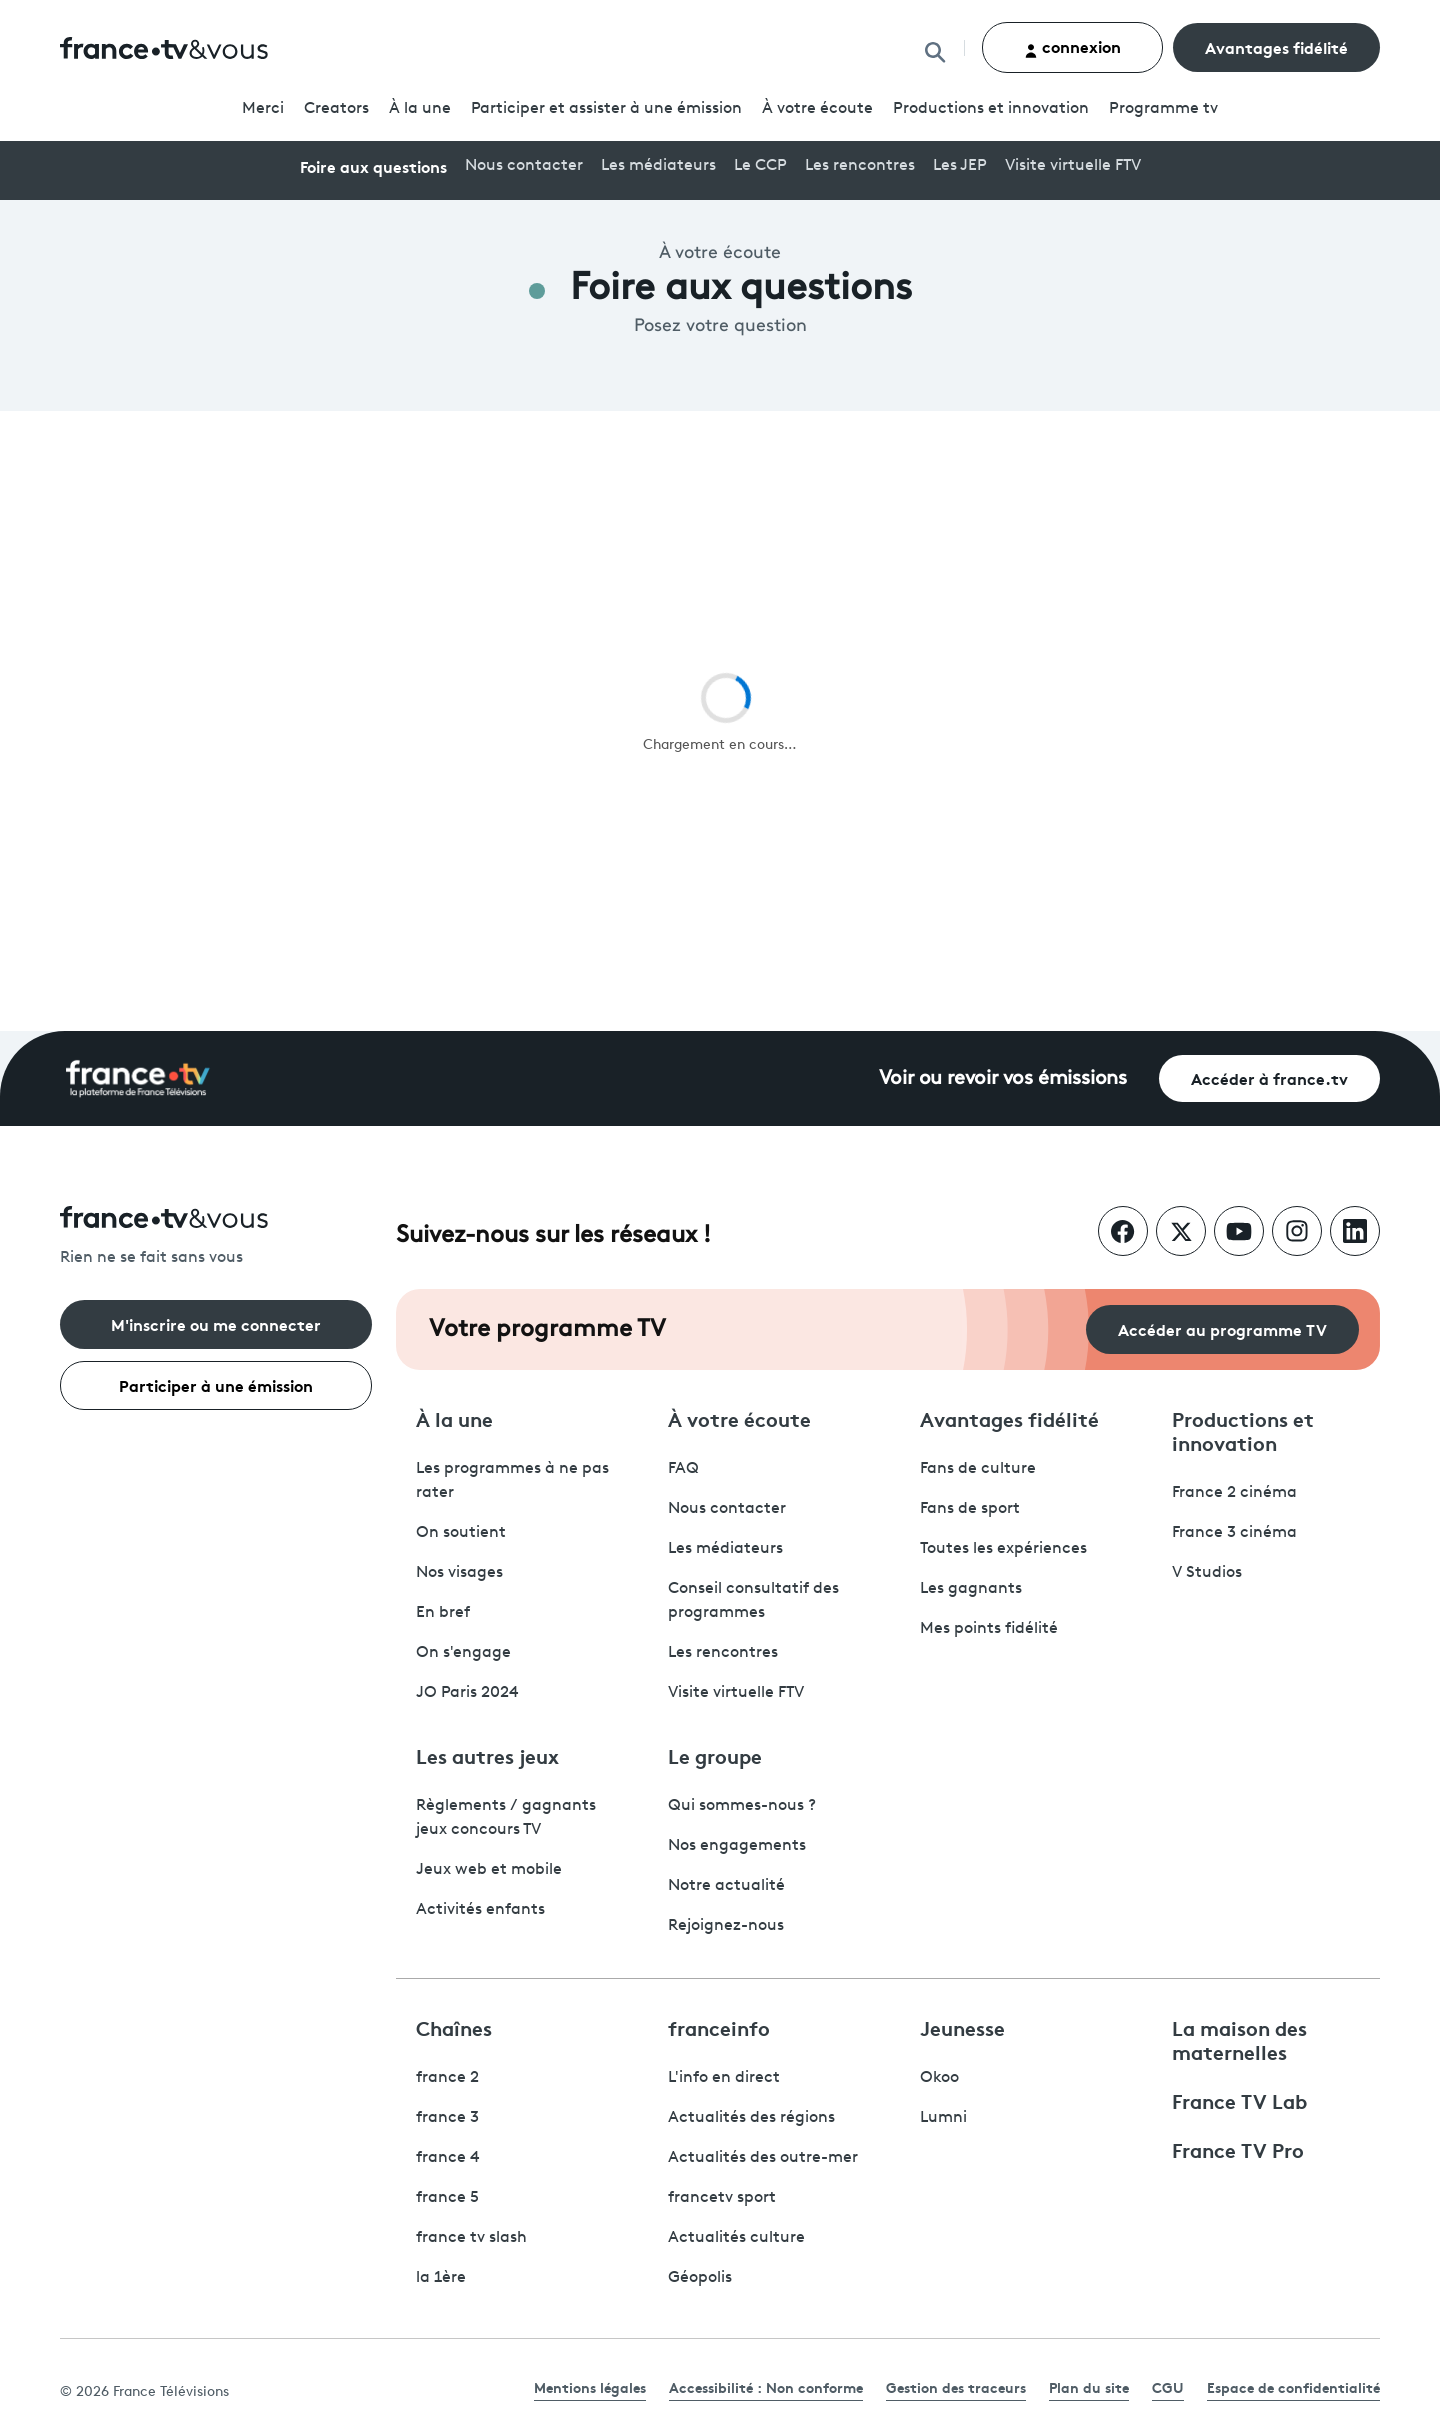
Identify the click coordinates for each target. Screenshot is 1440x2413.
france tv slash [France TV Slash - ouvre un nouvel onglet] (471, 2238)
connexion (1072, 46)
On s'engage (463, 1653)
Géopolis (700, 2278)
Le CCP (760, 166)
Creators (336, 109)
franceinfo (719, 2027)
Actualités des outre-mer (763, 2158)
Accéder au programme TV (1222, 1328)
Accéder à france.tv (1269, 1077)
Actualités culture (736, 2238)
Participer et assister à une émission (606, 109)
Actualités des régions (751, 2118)
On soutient (461, 1533)
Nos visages (459, 1573)
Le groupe (715, 1755)
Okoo (939, 2078)
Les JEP (960, 166)
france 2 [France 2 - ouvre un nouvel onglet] (447, 2078)
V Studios (1207, 1573)
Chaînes (454, 2027)
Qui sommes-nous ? (742, 1806)
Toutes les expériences (1003, 1549)
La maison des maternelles (1239, 2039)
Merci (263, 109)
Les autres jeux (487, 1755)
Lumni (943, 2118)
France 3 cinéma (1234, 1533)
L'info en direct (724, 2078)
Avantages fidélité (1276, 46)
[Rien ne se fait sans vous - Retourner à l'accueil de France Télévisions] (216, 1238)
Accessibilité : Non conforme (766, 2387)
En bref (443, 1613)
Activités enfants (480, 1910)
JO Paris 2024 (467, 1693)
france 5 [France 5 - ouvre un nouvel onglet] (447, 2198)
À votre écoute (817, 109)
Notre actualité (726, 1886)
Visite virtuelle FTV (1073, 166)
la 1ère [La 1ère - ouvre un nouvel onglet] (441, 2278)
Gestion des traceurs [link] (956, 2387)
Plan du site (1089, 2387)
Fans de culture (978, 1469)
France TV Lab (1239, 2100)
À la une (420, 109)
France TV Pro (1238, 2149)
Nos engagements (737, 1846)
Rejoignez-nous (726, 1926)
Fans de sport (970, 1509)
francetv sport (722, 2198)
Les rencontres (860, 166)
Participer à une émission (216, 1384)
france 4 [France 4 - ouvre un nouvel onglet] (448, 2158)
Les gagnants (971, 1589)
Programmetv (1163, 109)
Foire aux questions (373, 165)
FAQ (683, 1469)
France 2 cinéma (1234, 1493)
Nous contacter (524, 166)
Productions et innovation (991, 109)
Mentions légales (590, 2387)
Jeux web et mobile (489, 1870)
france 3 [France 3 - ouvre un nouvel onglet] (447, 2118)
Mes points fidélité (989, 1629)
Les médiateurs (658, 166)
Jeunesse (962, 2027)
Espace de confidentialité (1293, 2387)
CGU (1168, 2387)
